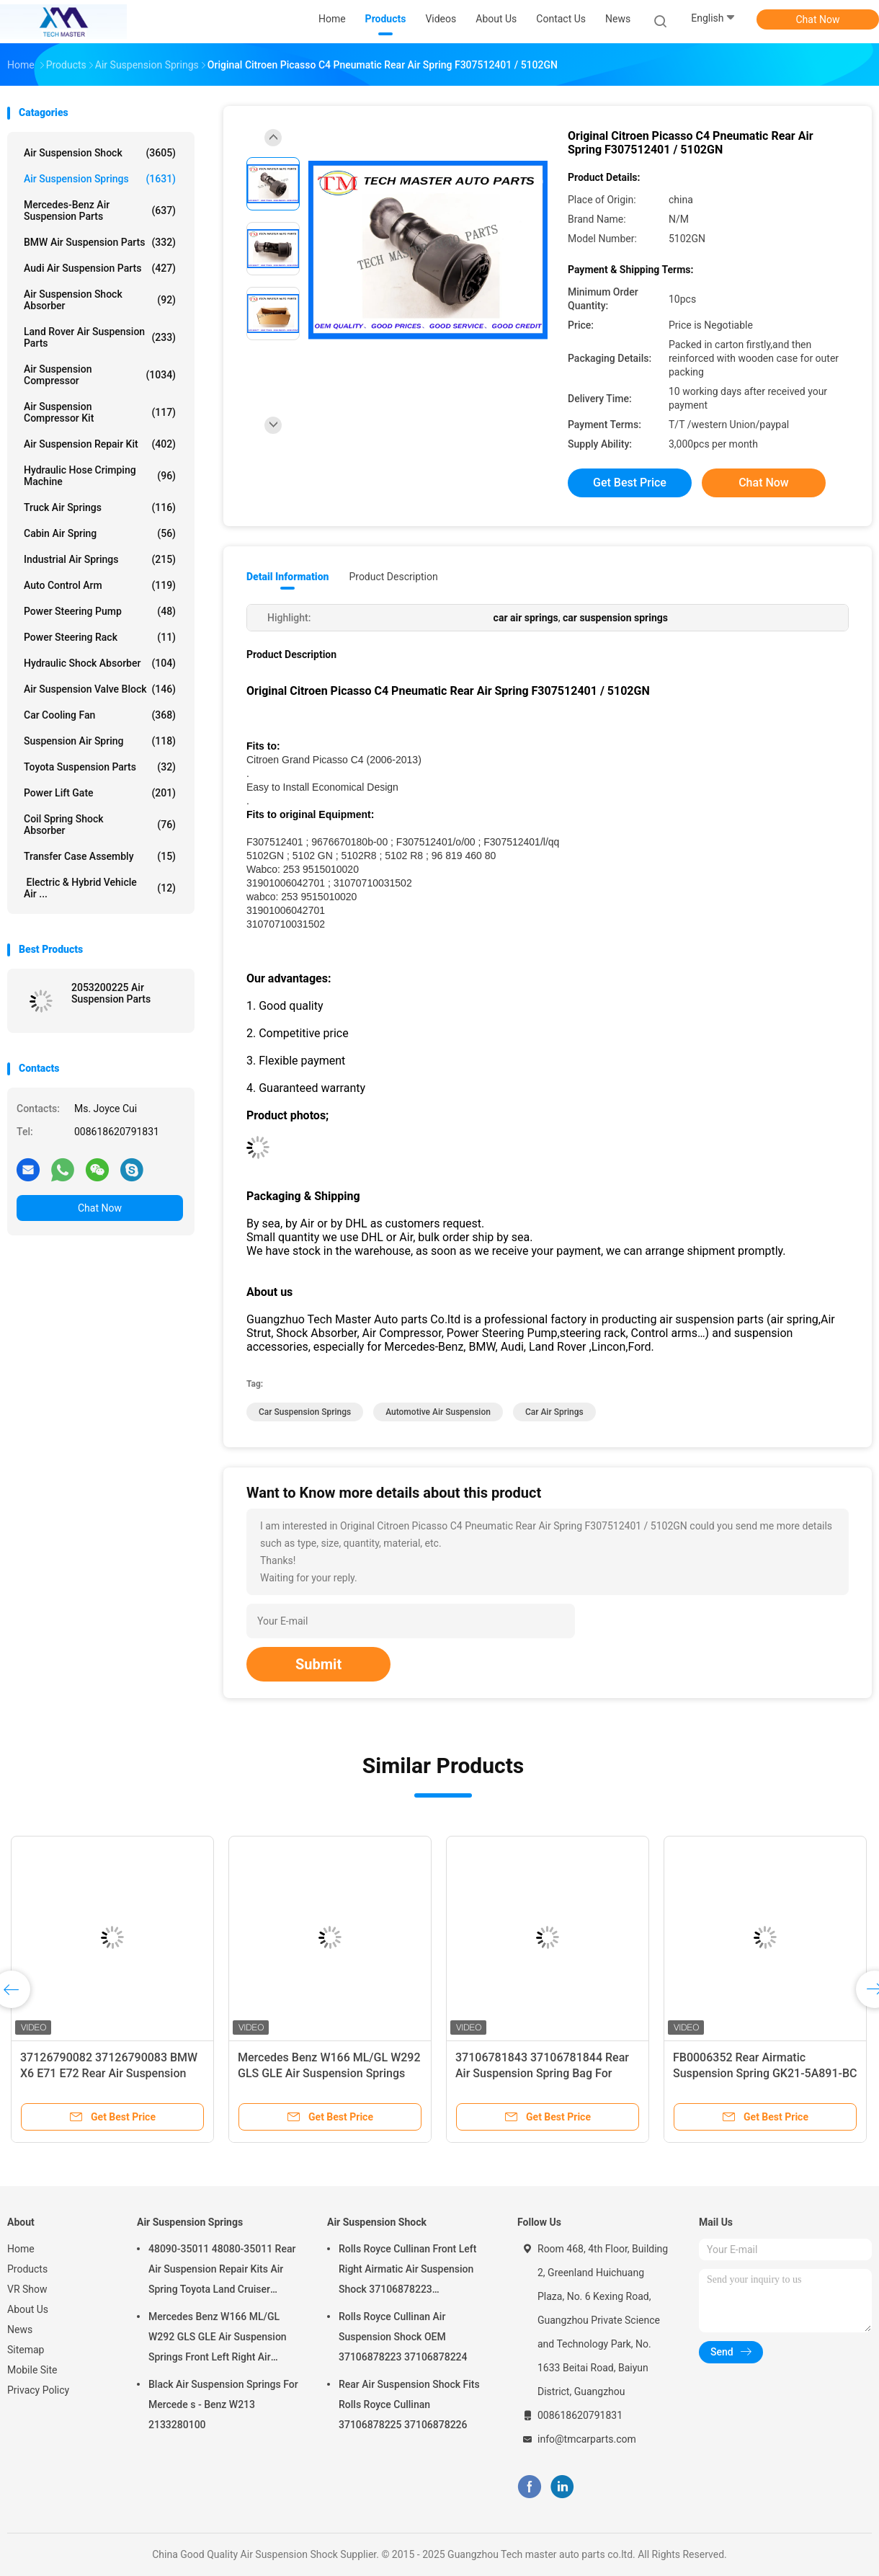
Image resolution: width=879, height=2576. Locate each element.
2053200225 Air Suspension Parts (111, 993)
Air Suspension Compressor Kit (100, 412)
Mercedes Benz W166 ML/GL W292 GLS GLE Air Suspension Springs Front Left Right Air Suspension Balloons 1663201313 (217, 2339)
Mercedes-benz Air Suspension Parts (100, 210)
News (19, 2329)
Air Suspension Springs (100, 179)
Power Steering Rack (100, 637)
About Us (27, 2309)
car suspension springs (305, 1412)
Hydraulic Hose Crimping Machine (100, 475)
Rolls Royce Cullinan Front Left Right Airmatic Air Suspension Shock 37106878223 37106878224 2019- (407, 2271)
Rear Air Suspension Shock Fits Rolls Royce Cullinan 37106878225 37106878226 (409, 2404)
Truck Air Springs (100, 507)
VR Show (27, 2289)
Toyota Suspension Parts (100, 767)
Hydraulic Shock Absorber (100, 663)
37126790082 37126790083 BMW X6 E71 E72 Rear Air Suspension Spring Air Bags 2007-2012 (108, 2073)
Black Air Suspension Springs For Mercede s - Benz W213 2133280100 (223, 2404)
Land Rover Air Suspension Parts (100, 337)
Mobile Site (32, 2370)
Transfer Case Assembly (100, 856)
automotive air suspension (438, 1412)
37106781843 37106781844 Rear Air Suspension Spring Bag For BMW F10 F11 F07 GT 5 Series (542, 2073)
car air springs (554, 1412)
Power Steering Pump (100, 611)
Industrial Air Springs (100, 559)
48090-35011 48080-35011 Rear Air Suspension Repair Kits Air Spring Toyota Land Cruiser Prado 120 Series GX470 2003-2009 (221, 2271)
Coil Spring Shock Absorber (100, 824)
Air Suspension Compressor (100, 374)
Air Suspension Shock (100, 153)
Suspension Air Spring (100, 741)
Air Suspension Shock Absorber (100, 299)
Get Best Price (629, 482)
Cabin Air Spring (100, 533)
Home (21, 2249)
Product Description (393, 576)
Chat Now (818, 19)
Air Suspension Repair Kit (100, 444)
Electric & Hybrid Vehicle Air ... (100, 888)
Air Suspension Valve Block (100, 689)
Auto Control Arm (100, 585)
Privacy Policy (38, 2390)
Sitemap (25, 2349)
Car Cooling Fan (100, 715)
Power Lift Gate (100, 793)
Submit (318, 1664)
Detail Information (287, 576)
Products (27, 2269)
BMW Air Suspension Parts (100, 242)
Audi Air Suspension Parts (100, 268)
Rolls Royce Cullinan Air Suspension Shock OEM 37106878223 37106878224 (403, 2337)
